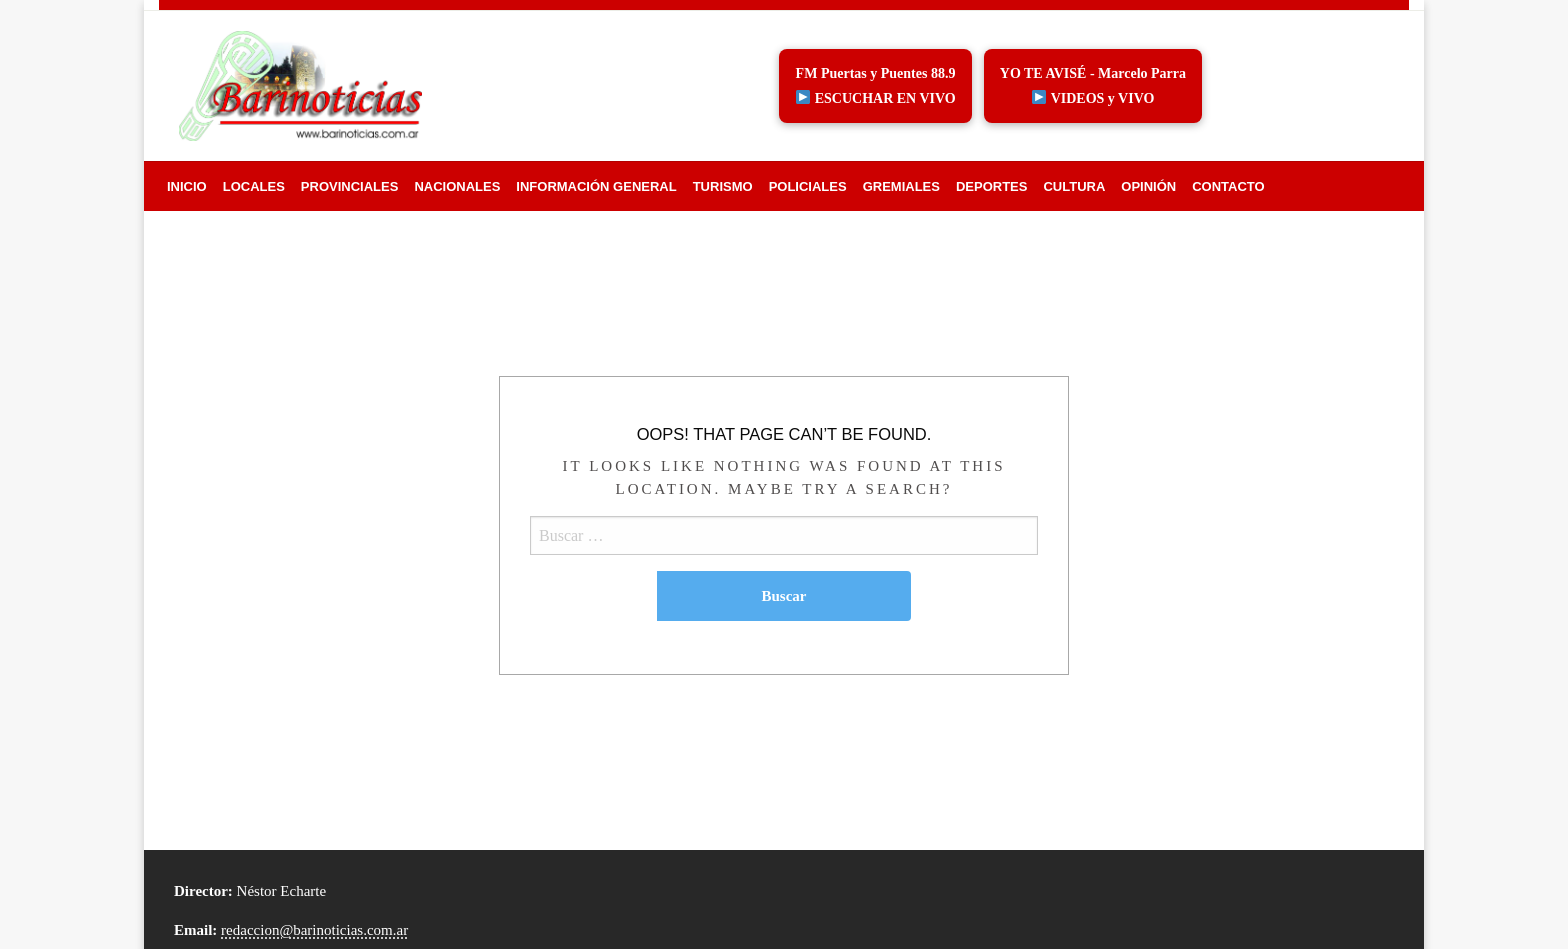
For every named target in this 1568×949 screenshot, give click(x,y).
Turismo (723, 186)
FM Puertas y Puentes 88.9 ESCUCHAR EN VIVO (876, 86)
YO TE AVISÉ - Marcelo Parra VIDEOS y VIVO (1093, 86)
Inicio (187, 186)
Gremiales (901, 186)
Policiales (808, 186)
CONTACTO (1228, 186)
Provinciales (350, 186)
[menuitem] (187, 186)
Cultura (1074, 186)
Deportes (992, 186)
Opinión (1148, 186)
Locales (254, 186)
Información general (596, 186)
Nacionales (457, 186)
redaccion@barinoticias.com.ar (314, 930)
